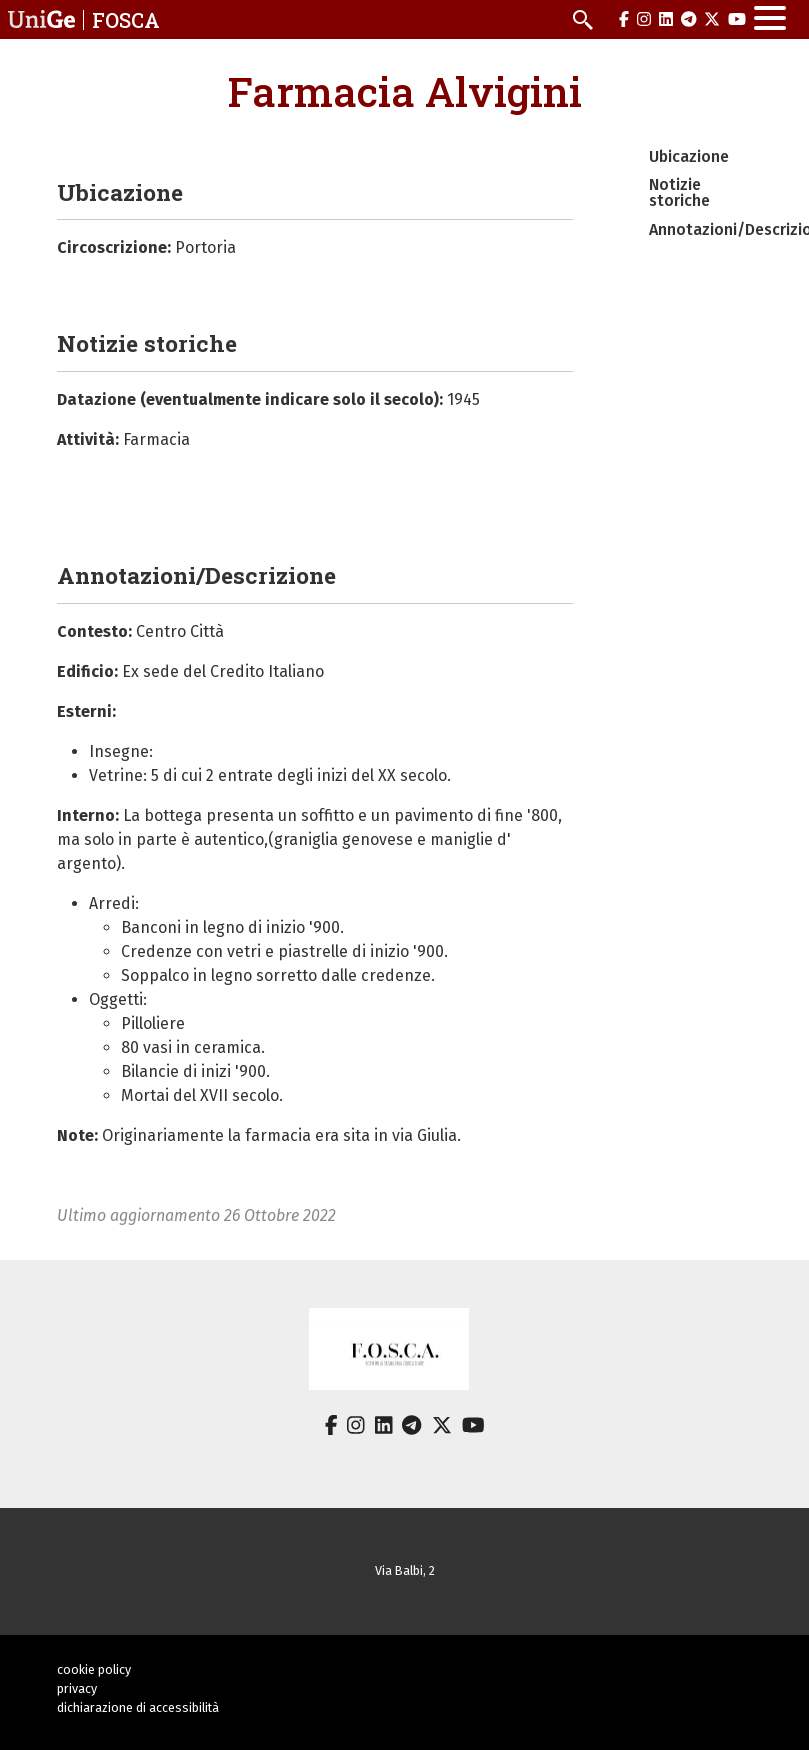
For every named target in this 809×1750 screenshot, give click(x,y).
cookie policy (94, 1669)
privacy (77, 1688)
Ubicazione (689, 156)
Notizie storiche (679, 192)
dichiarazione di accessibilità (138, 1707)
